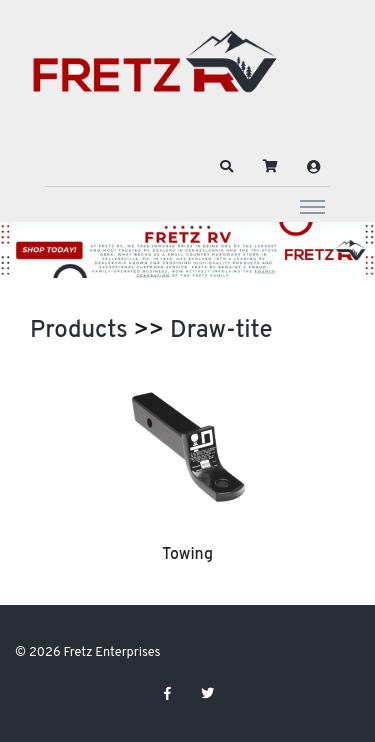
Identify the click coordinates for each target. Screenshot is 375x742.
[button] (227, 167)
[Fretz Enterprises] (155, 72)
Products (79, 331)
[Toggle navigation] (312, 206)
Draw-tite (221, 331)
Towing (187, 555)
